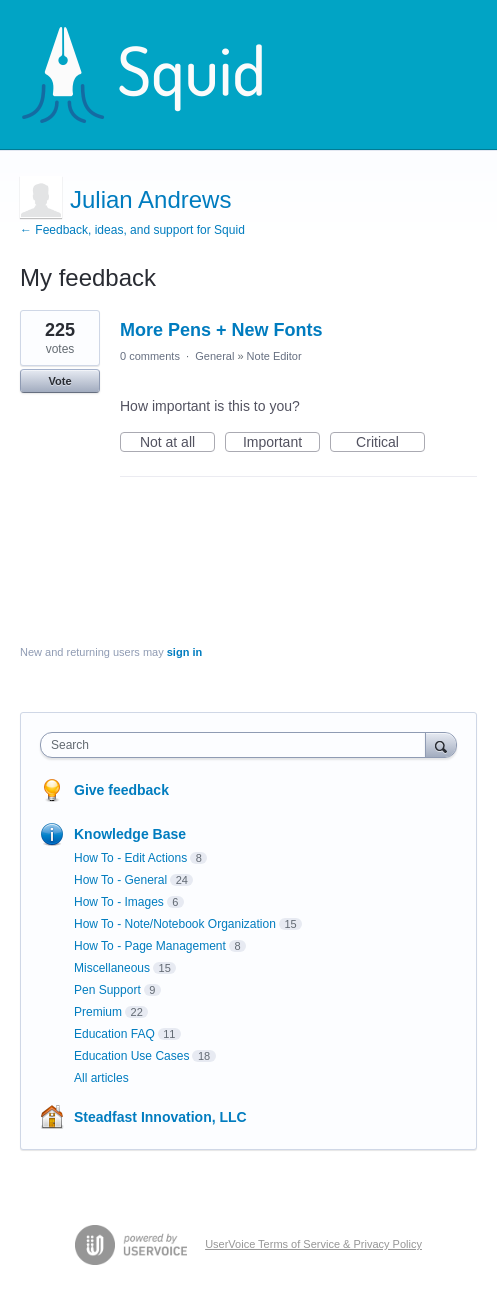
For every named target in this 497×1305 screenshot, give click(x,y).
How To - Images (119, 902)
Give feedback (121, 790)
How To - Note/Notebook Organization (175, 924)
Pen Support (107, 990)
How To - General (120, 880)
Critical (390, 443)
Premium (98, 1012)
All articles (101, 1078)
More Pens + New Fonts (221, 330)
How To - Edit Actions (130, 858)
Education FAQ (114, 1034)
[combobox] (237, 745)
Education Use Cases (131, 1056)
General (214, 356)
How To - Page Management (150, 946)
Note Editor (274, 356)
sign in (184, 652)
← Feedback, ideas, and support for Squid (132, 230)
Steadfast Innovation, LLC (160, 1117)
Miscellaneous (112, 968)
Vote (59, 381)
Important (281, 443)
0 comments (150, 356)
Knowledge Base (130, 834)
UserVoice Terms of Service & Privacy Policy (313, 1244)
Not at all (177, 443)
